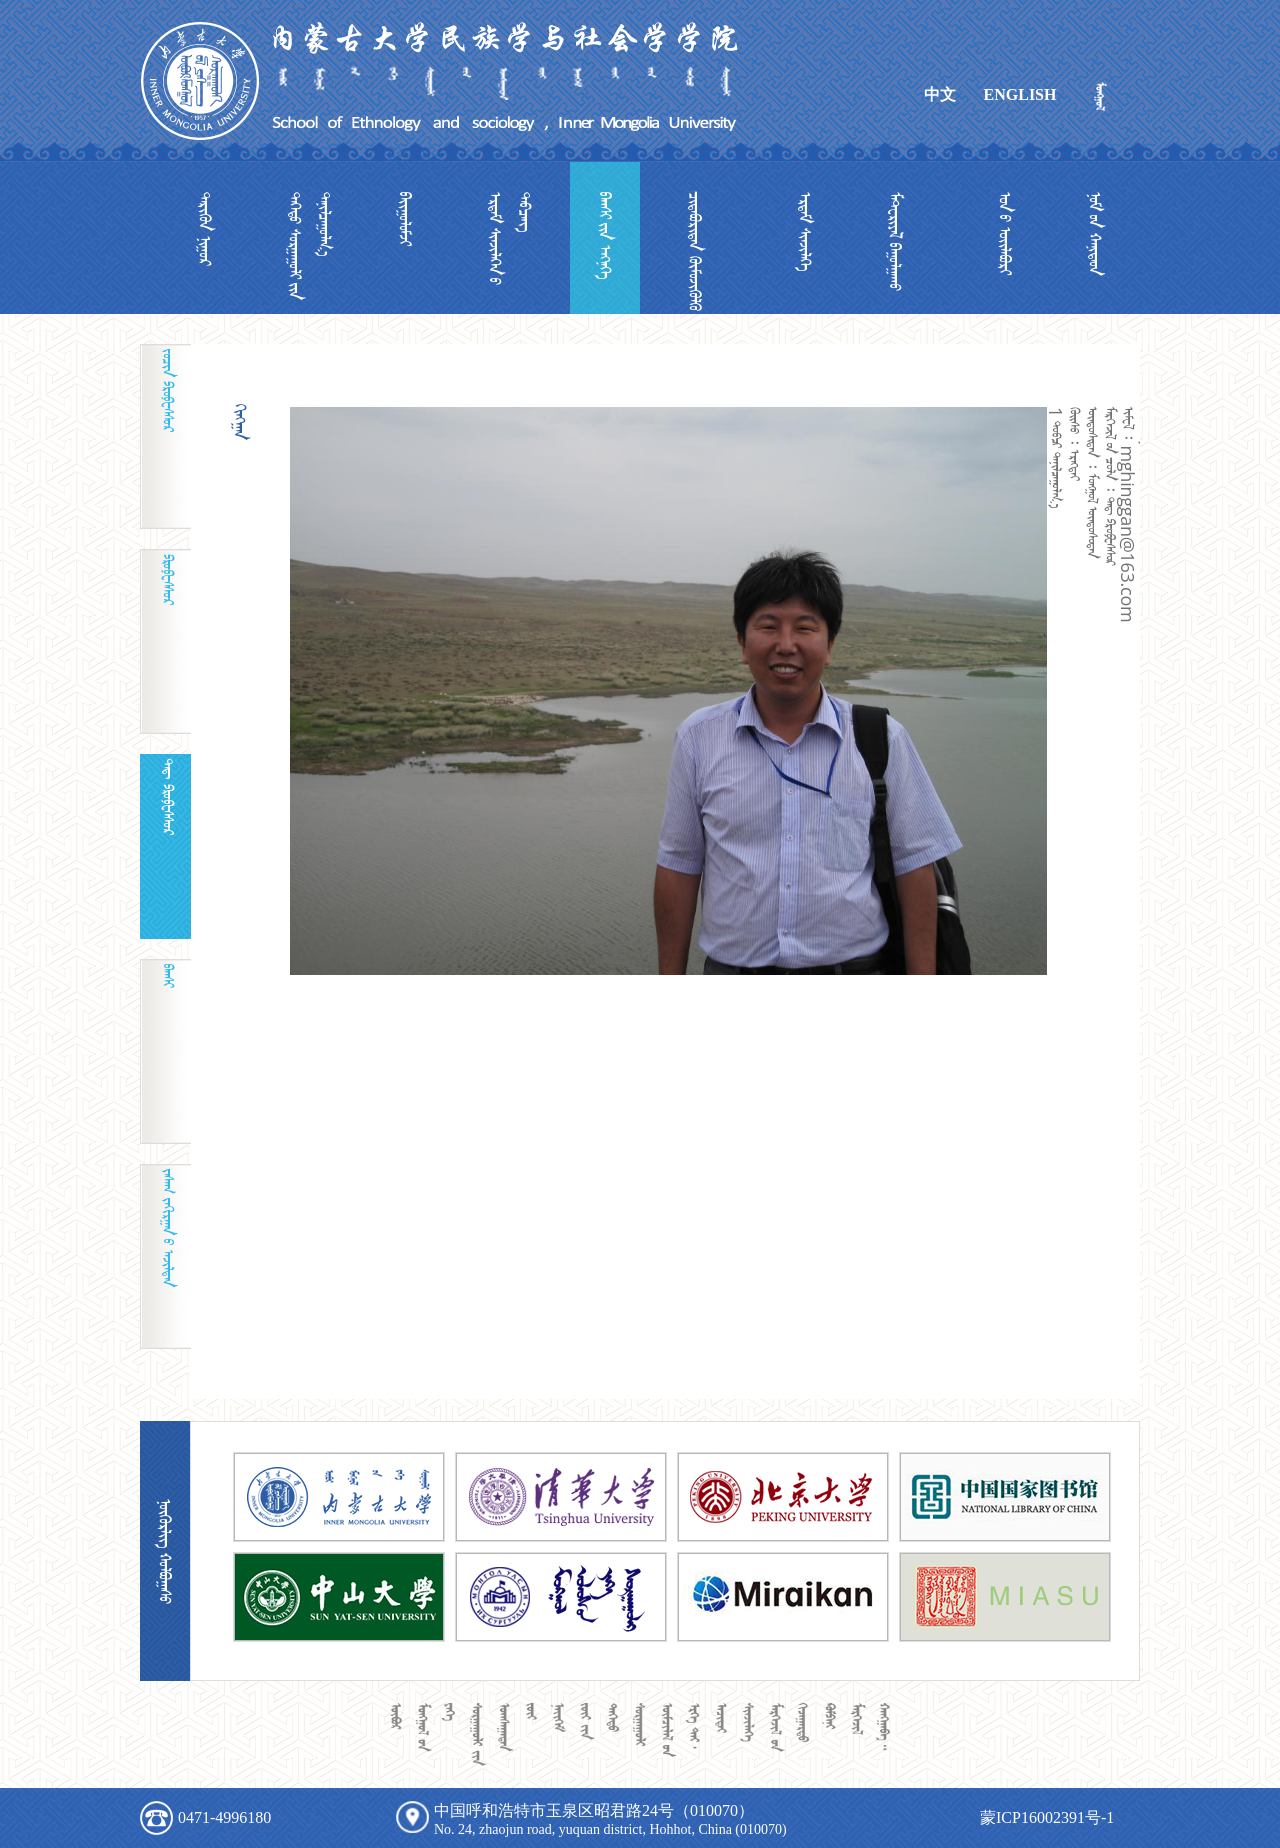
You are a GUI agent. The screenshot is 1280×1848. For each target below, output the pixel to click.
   (310, 246)
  (895, 241)
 (405, 219)
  (605, 235)
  (805, 232)
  (1095, 234)
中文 (940, 94)
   (510, 238)
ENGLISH (1020, 94)
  (695, 251)
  (1005, 233)
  (205, 228)
